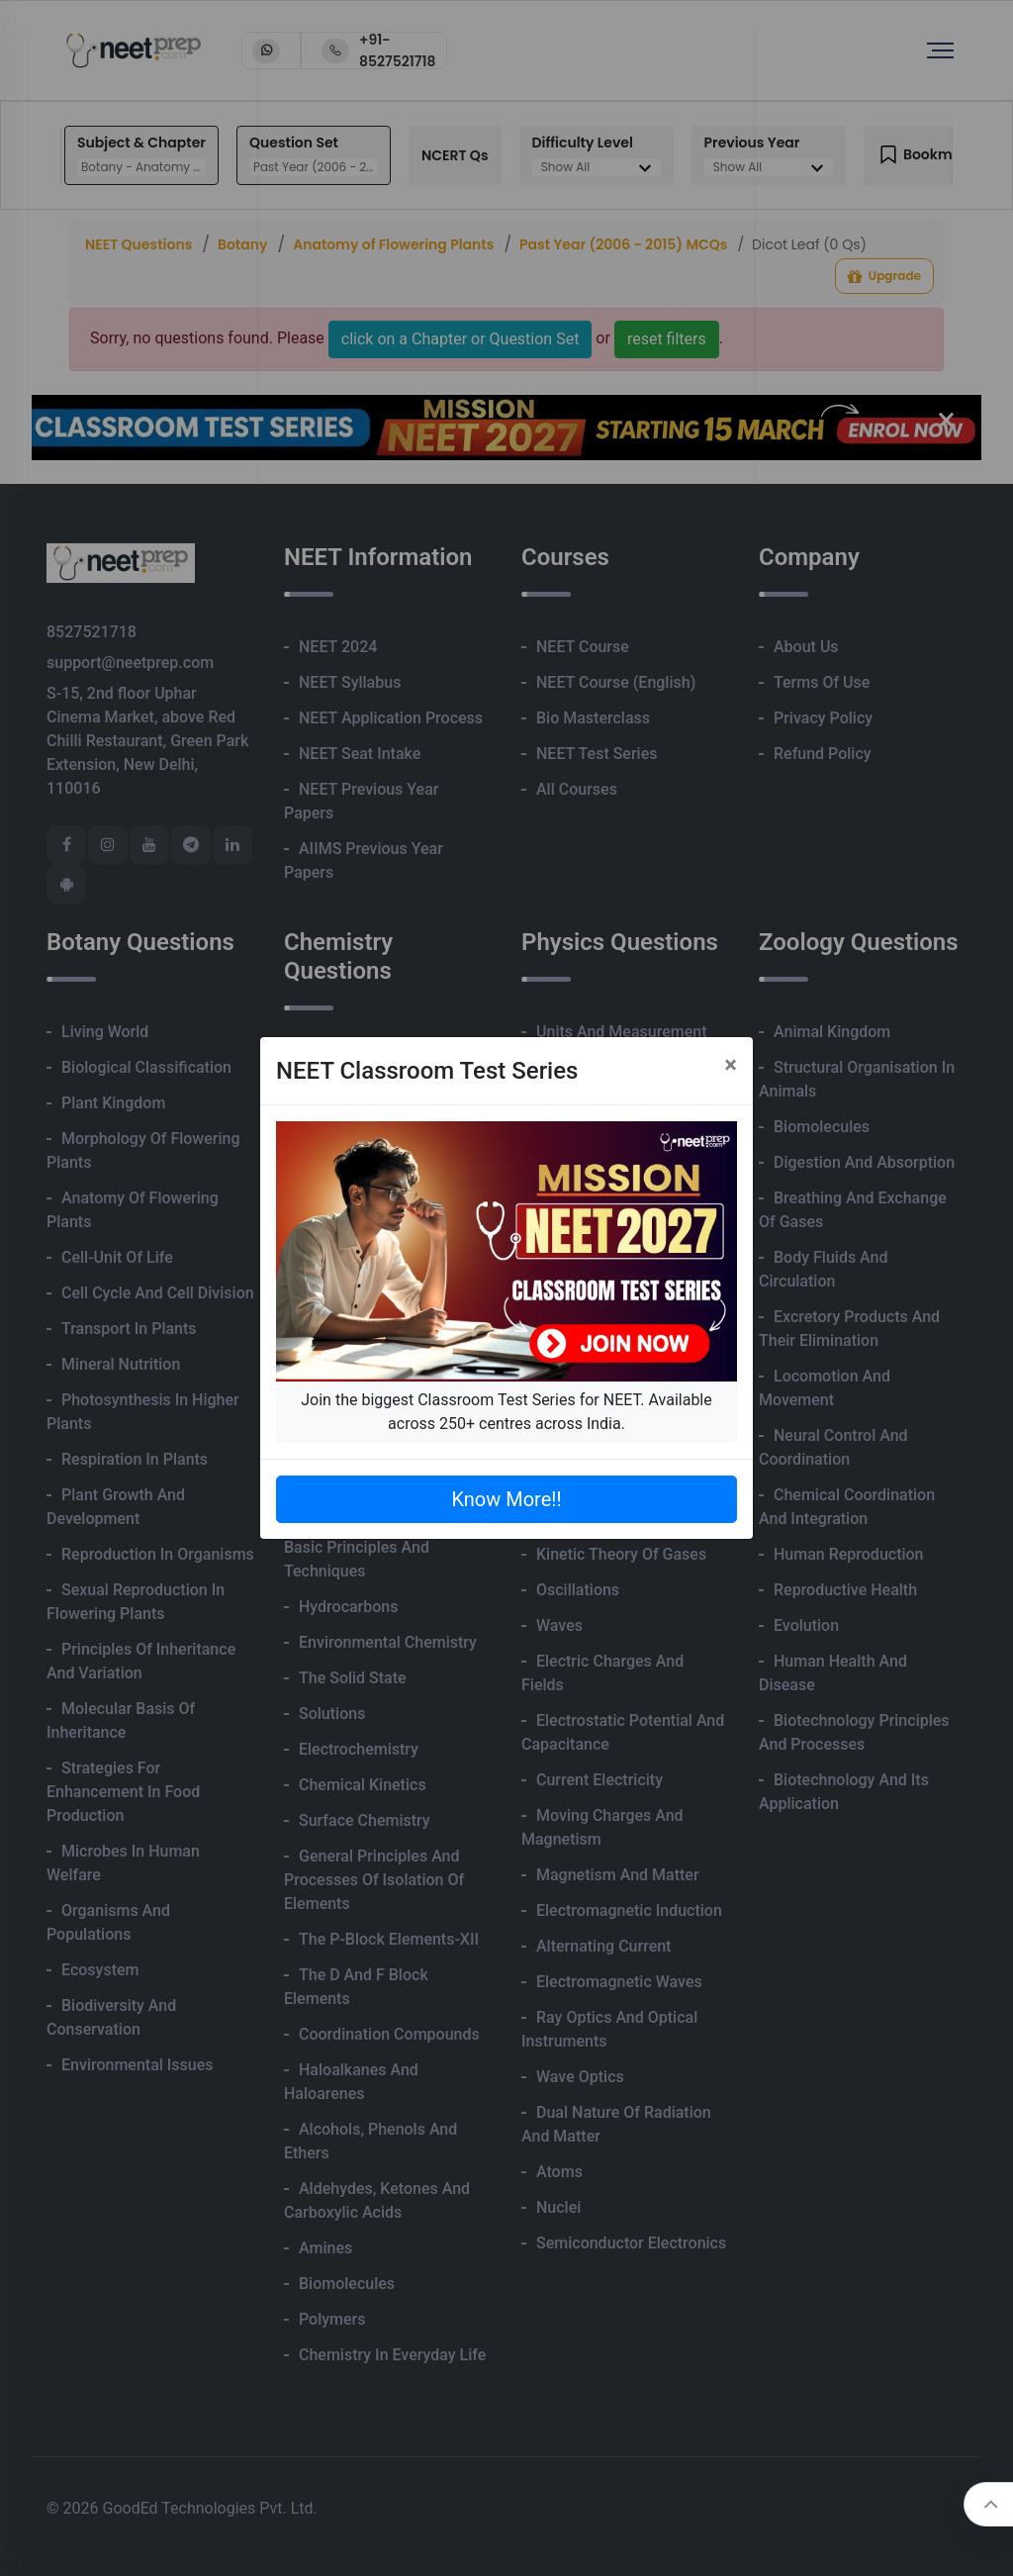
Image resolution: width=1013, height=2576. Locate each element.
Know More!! (506, 1499)
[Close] (730, 1065)
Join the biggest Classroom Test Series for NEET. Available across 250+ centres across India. (506, 1411)
